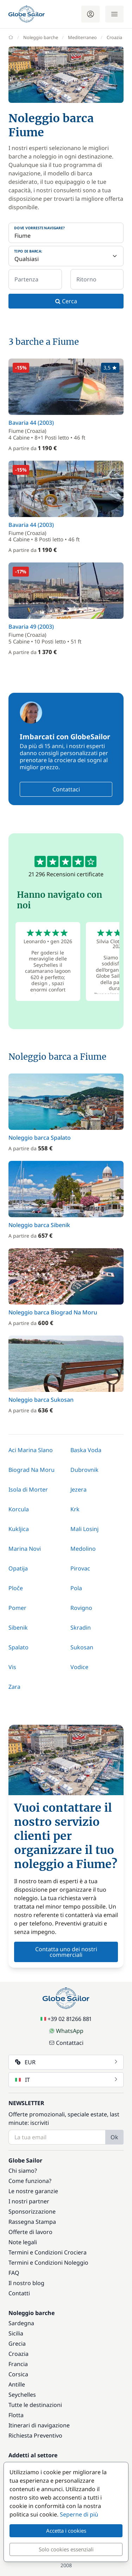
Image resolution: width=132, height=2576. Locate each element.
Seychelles (22, 2394)
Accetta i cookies (66, 2530)
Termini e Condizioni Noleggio (48, 2262)
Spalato (18, 1647)
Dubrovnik (84, 1470)
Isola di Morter (28, 1489)
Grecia (17, 2343)
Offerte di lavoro (30, 2232)
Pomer (17, 1608)
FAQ (13, 2273)
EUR (66, 2062)
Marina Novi (24, 1549)
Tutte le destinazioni (35, 2405)
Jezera (78, 1489)
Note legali (22, 2242)
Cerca (66, 301)
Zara (14, 1687)
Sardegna (21, 2323)
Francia (18, 2364)
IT (66, 2080)
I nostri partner (28, 2201)
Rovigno (81, 1608)
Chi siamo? (22, 2170)
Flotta (16, 2415)
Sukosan (81, 1647)
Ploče (15, 1588)
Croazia (18, 2354)
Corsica (18, 2374)
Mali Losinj (84, 1529)
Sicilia (15, 2333)
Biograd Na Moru (31, 1470)
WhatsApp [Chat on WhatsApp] (66, 2031)
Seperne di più (79, 2514)
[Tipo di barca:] (66, 256)
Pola (76, 1588)
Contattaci (66, 789)
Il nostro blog (26, 2283)
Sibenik (18, 1627)
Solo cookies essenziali (66, 2549)
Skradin (80, 1627)
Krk (75, 1509)
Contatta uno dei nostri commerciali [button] (66, 1952)
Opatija (18, 1568)
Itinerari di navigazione (39, 2425)
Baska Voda (85, 1450)
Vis (12, 1667)
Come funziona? (29, 2181)
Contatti (19, 2293)
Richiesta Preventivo (35, 2435)
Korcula (18, 1509)
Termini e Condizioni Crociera (47, 2252)
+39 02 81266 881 (66, 2019)
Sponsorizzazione (32, 2211)
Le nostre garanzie (33, 2191)
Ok (114, 2137)
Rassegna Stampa (32, 2222)
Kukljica (18, 1529)
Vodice (79, 1667)
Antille (16, 2384)
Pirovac (80, 1568)
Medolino (83, 1549)
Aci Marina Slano (30, 1450)
